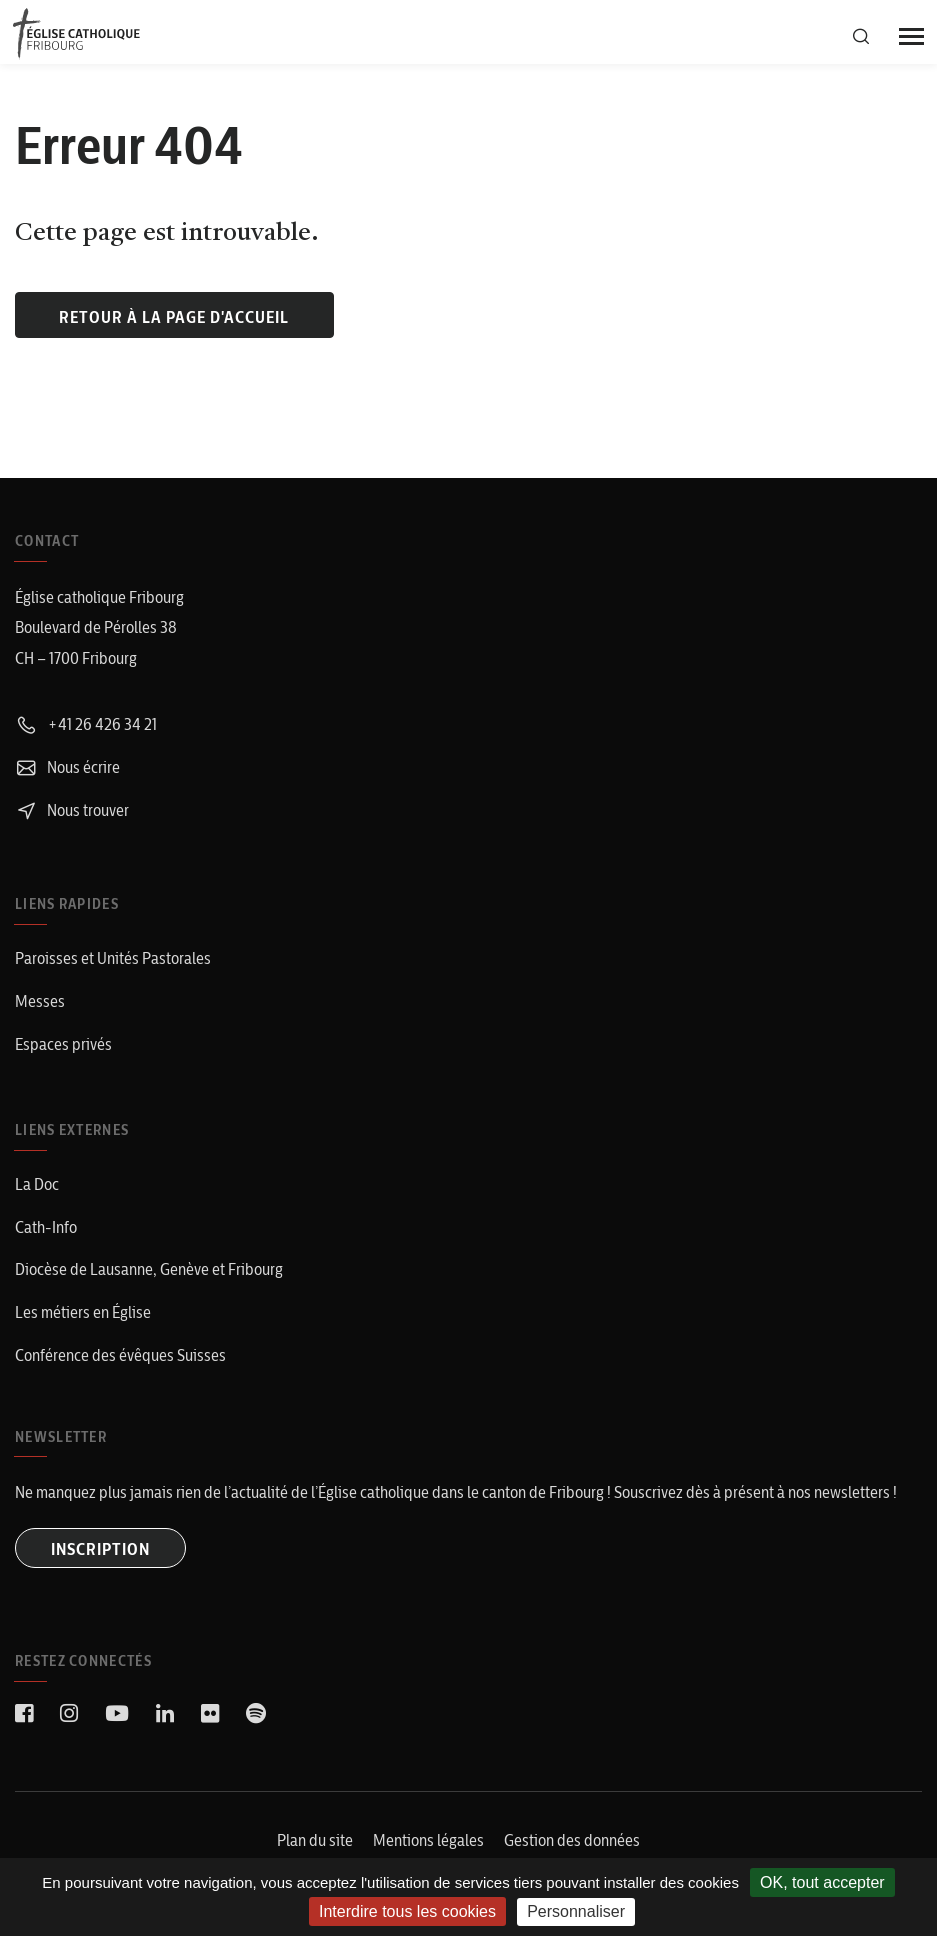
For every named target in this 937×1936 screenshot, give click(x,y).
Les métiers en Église (83, 1312)
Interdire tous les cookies (407, 1911)
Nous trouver (72, 810)
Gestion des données (572, 1840)
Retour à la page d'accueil (174, 317)
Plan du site (315, 1840)
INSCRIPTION (100, 1549)
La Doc (37, 1184)
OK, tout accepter (822, 1882)
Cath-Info (46, 1227)
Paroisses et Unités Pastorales (113, 958)
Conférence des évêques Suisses (120, 1355)
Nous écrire (67, 767)
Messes (40, 1001)
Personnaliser (576, 1911)
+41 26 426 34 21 (86, 724)
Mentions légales (428, 1840)
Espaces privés (63, 1044)
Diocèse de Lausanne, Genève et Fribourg (149, 1269)
